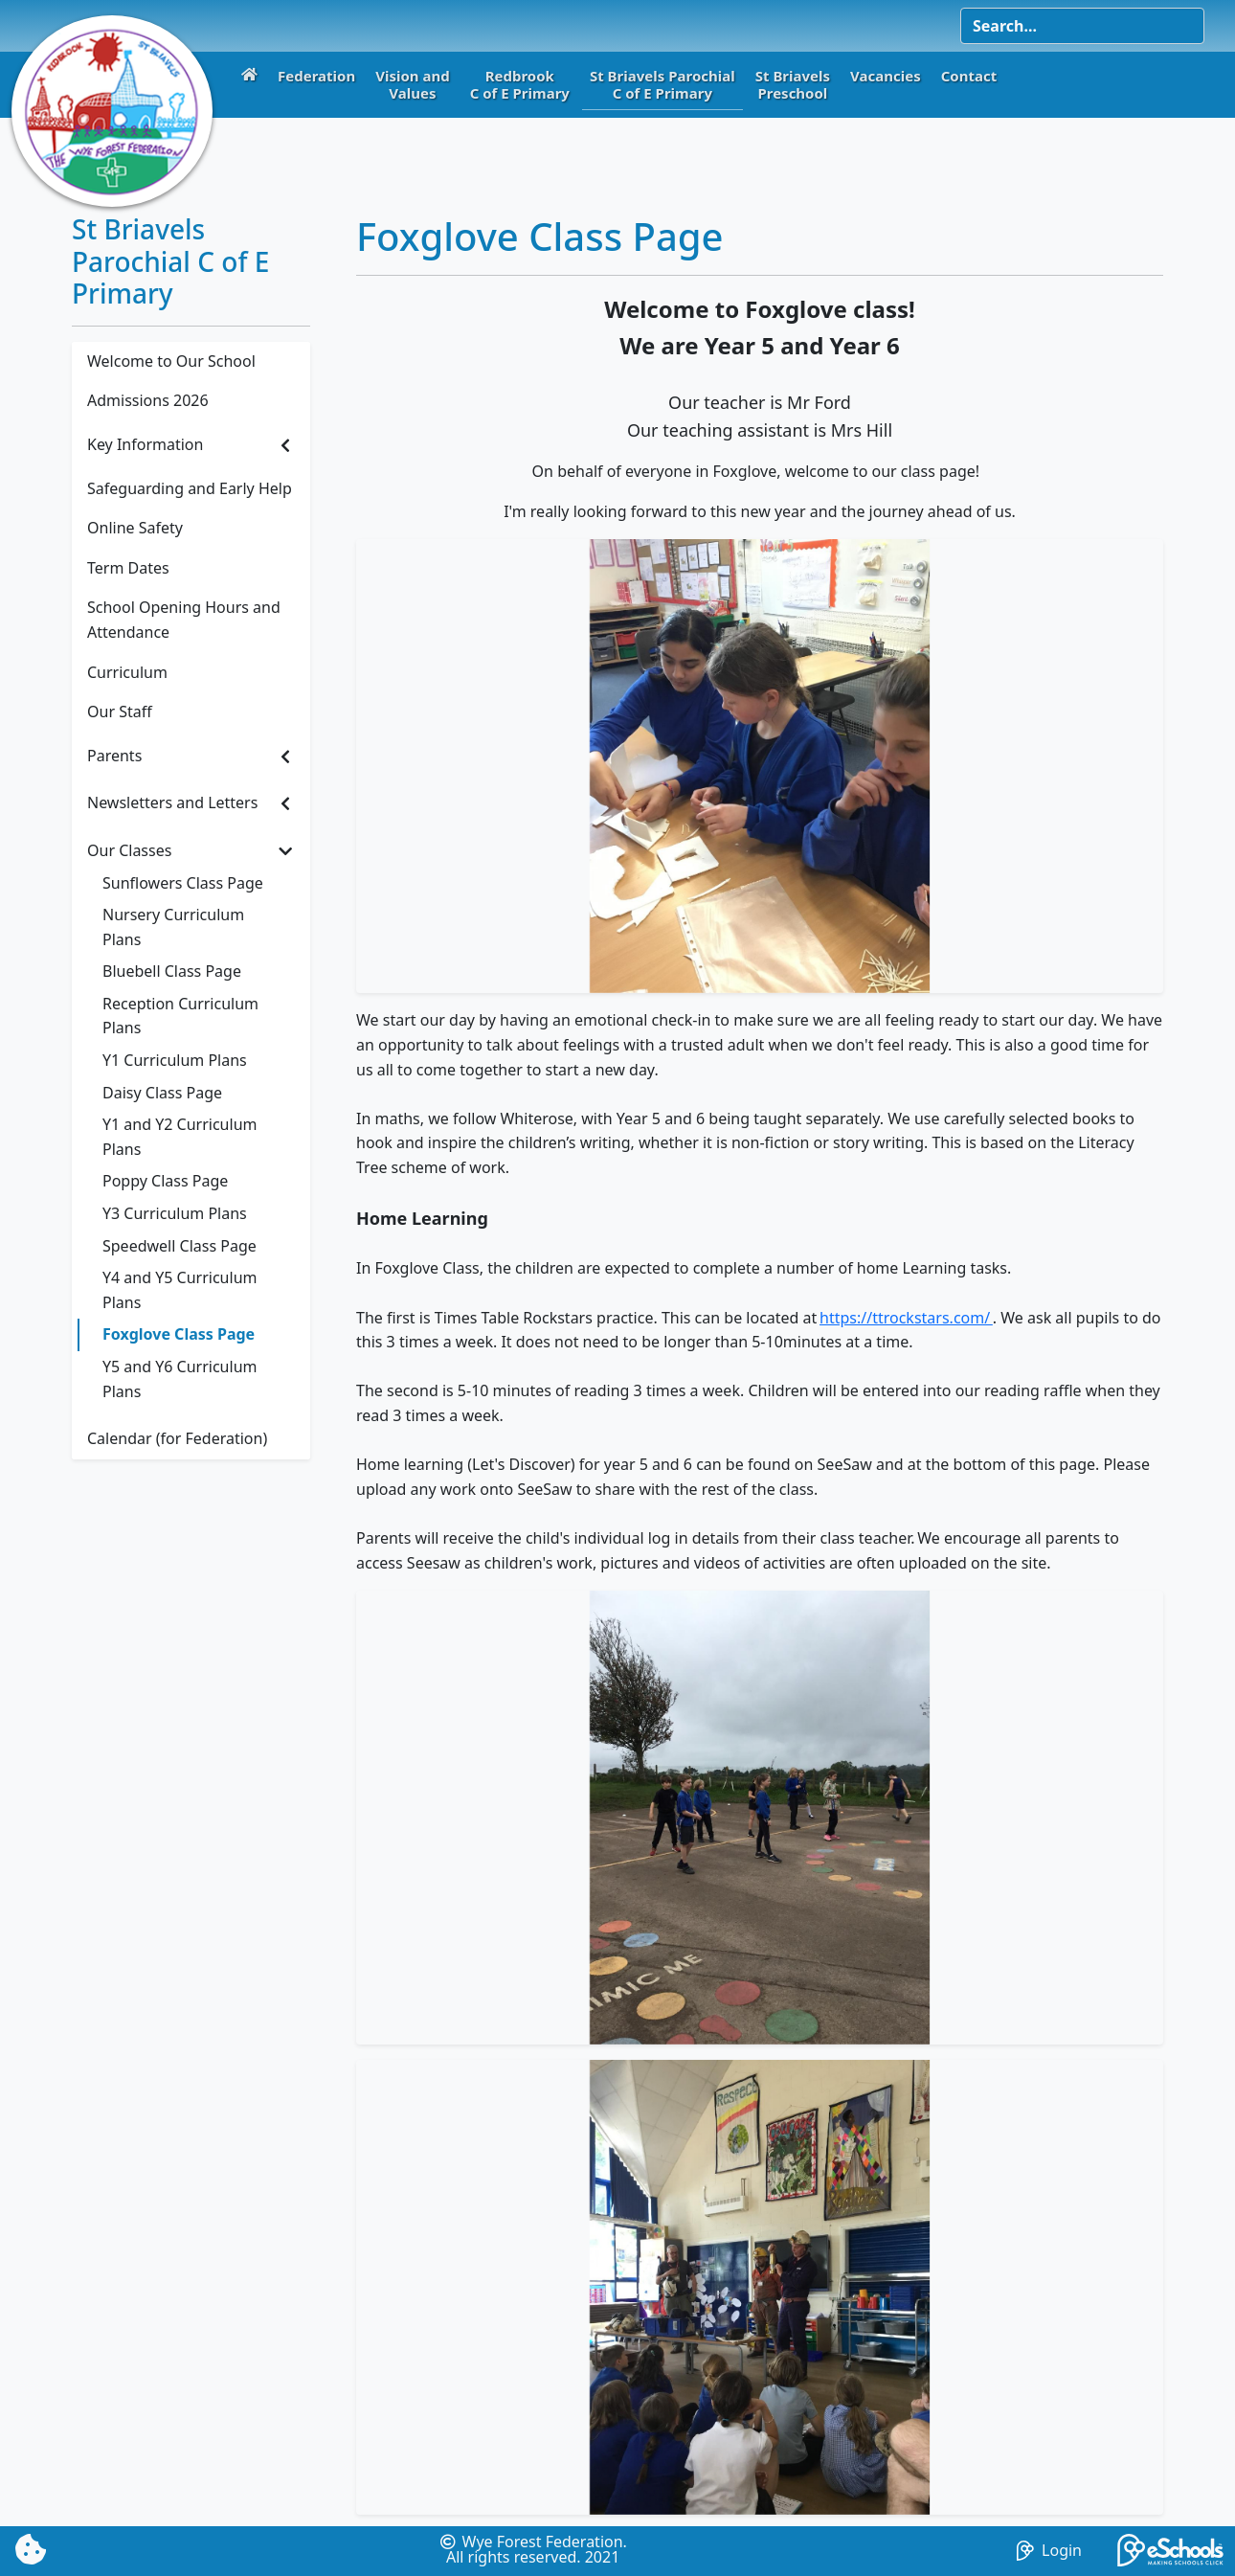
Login (1049, 2550)
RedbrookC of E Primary (520, 84)
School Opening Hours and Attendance (184, 620)
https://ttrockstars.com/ (906, 1317)
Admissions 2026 (148, 400)
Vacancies (885, 75)
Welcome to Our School (171, 361)
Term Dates (128, 567)
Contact (969, 75)
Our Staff (119, 711)
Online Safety (135, 527)
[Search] (1082, 26)
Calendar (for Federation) (177, 1438)
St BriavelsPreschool (792, 84)
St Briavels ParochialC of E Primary (662, 84)
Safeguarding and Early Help (189, 488)
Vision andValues (412, 84)
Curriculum (127, 672)
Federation (316, 75)
